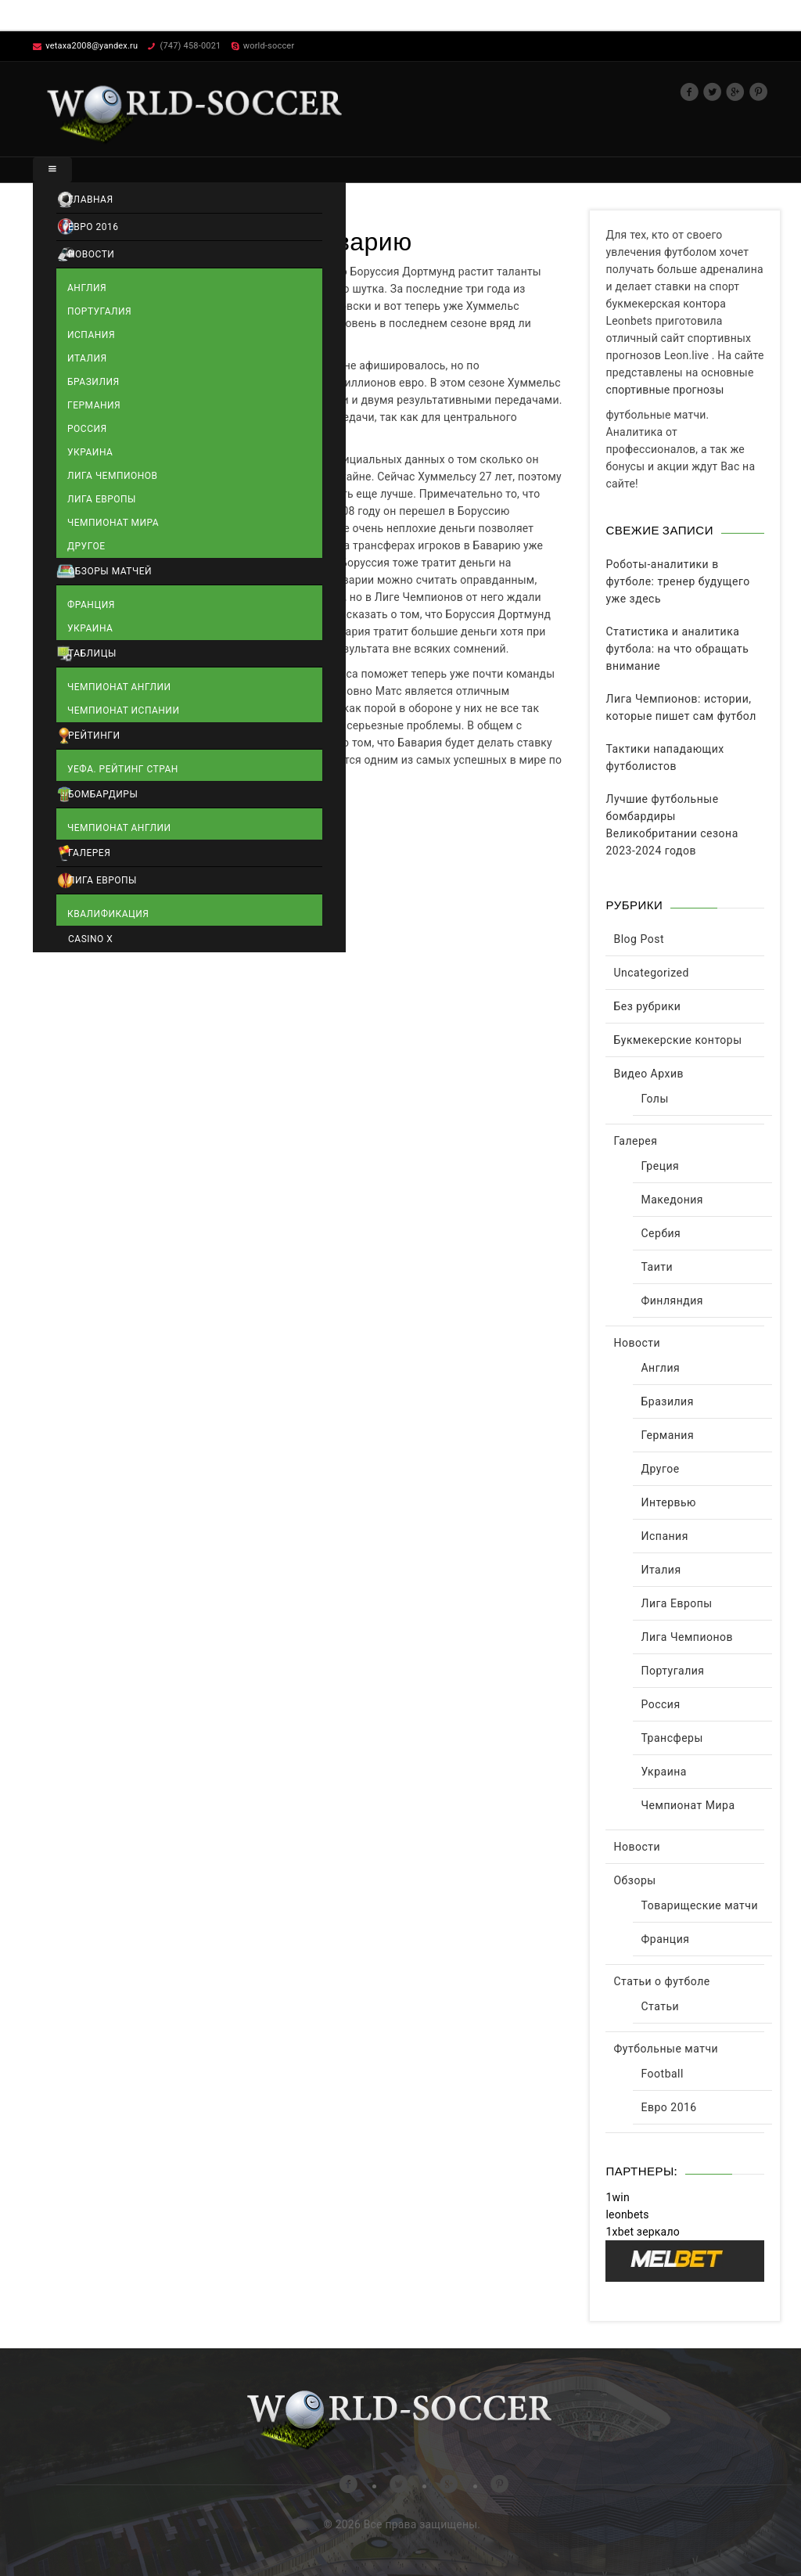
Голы (654, 1098)
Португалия (99, 311)
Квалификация (108, 913)
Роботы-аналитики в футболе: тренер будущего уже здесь (677, 581)
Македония (672, 1199)
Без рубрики (647, 1006)
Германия (93, 405)
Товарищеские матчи (699, 1905)
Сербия (661, 1233)
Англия (86, 287)
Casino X (90, 939)
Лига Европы (101, 499)
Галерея (89, 852)
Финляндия (672, 1300)
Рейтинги (94, 735)
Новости (91, 254)
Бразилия (93, 381)
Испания (91, 334)
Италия (87, 358)
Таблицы (92, 653)
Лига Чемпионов (112, 475)
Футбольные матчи (665, 2048)
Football (662, 2073)
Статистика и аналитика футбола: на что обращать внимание (677, 648)
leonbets (626, 2214)
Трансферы (671, 1738)
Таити (657, 1267)
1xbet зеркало (642, 2231)
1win (617, 2197)
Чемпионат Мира (113, 522)
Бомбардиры (103, 794)
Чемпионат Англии (119, 687)
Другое (86, 546)
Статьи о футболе (661, 1981)
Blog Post (638, 939)
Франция (91, 604)
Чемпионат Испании (123, 710)
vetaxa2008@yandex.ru (91, 46)
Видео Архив (648, 1073)
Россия (87, 428)
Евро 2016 (93, 226)
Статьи (660, 2006)
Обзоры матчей (110, 571)
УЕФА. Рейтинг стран (122, 769)
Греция (660, 1166)
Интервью (668, 1502)
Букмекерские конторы (677, 1040)
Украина (90, 452)
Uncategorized (650, 972)
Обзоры (634, 1880)
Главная (90, 199)
